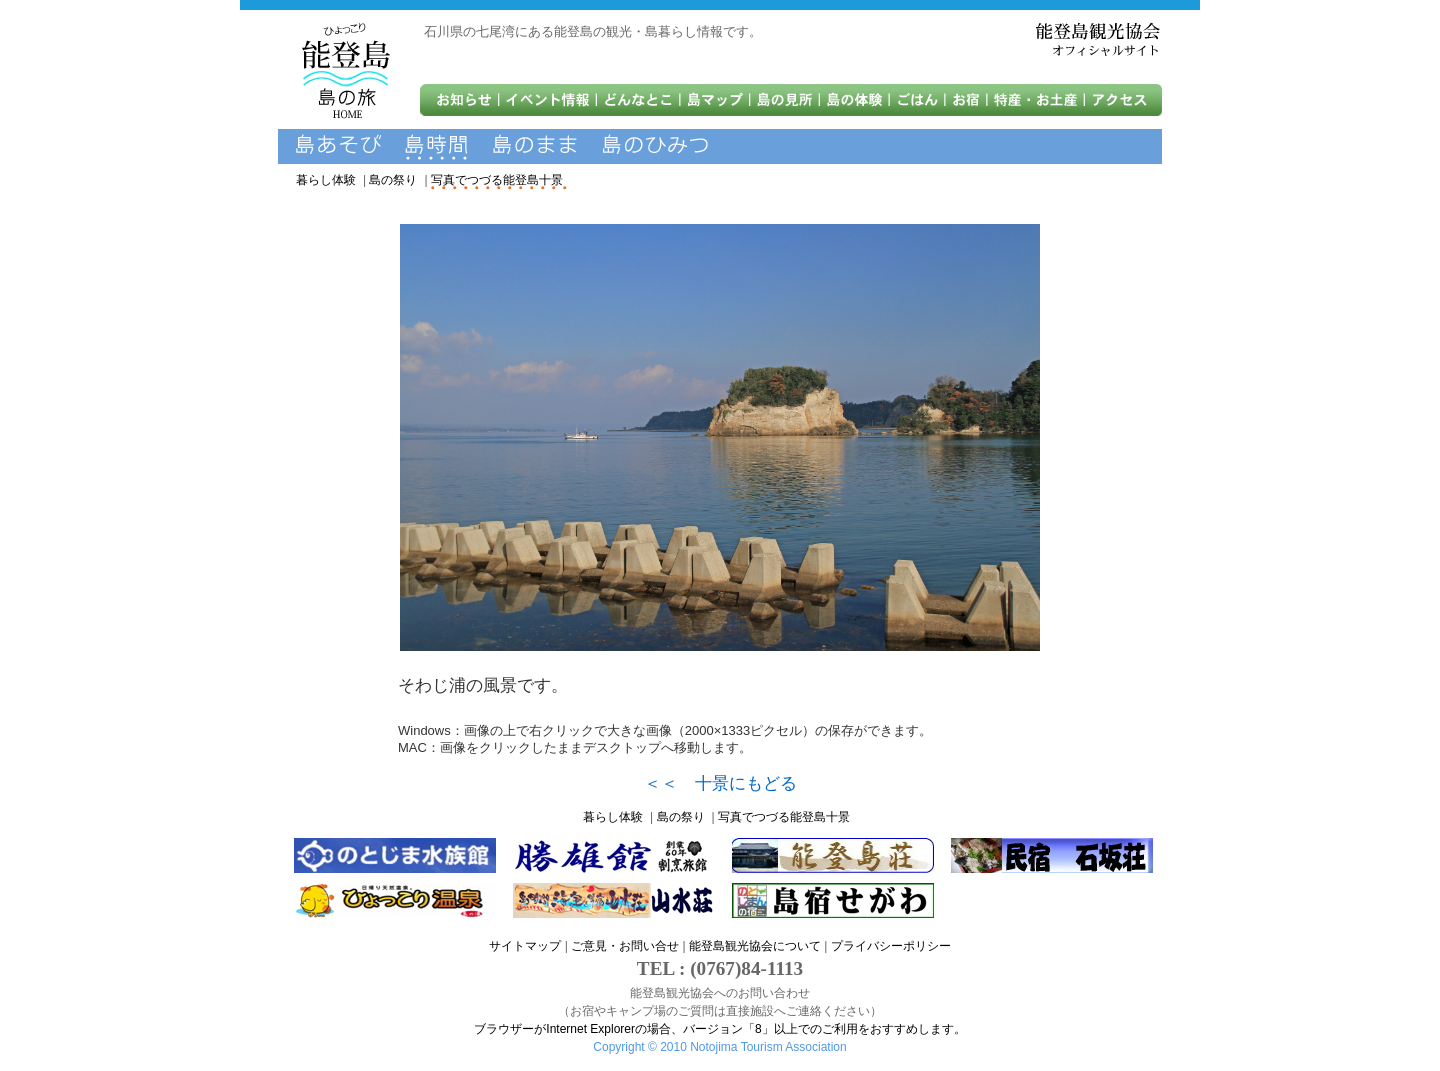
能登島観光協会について (755, 946)
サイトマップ (525, 946)
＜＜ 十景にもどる (720, 783)
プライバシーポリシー (891, 946)
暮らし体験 (326, 180)
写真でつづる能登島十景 (497, 180)
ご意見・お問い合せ (625, 946)
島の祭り (393, 180)
